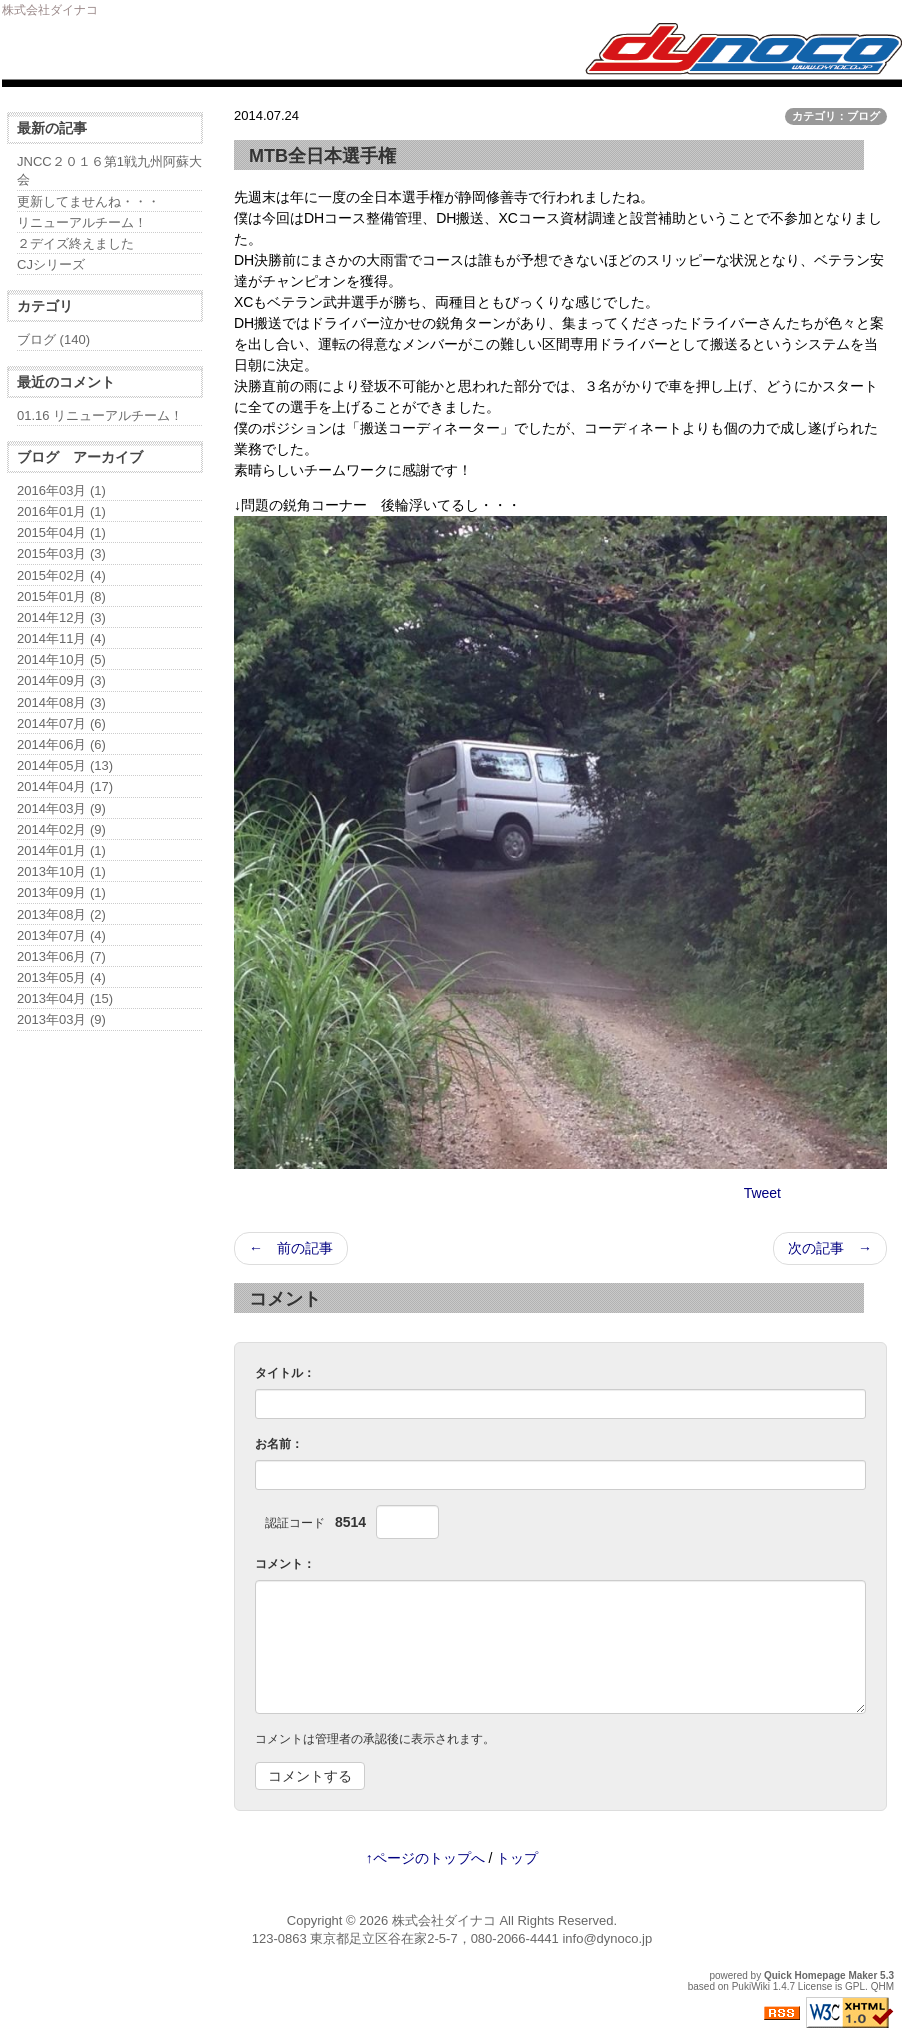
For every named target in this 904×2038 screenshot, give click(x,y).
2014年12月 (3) (61, 617)
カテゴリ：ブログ (836, 116)
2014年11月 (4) (61, 638)
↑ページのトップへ (425, 1858)
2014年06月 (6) (61, 744)
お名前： (279, 1444)
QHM (882, 1986)
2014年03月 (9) (61, 808)
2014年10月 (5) (61, 659)
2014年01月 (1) (61, 850)
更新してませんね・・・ (88, 201)
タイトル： (285, 1373)
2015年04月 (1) (61, 532)
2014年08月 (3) (61, 702)
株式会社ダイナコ (444, 1920)
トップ (517, 1858)
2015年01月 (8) (61, 596)
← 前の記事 (291, 1248)
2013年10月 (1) (61, 871)
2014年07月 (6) (61, 723)
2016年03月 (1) (61, 490)
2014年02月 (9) (61, 829)
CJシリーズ (51, 264)
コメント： (285, 1564)
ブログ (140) (53, 339)
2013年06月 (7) (61, 956)
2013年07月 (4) (61, 935)
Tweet (762, 1193)
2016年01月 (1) (61, 511)
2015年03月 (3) (61, 553)
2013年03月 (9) (61, 1019)
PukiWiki (751, 1986)
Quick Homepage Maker (820, 1975)
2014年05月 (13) (65, 765)
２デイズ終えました (75, 243)
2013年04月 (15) (65, 998)
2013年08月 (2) (61, 914)
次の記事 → (830, 1248)
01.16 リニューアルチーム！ (100, 415)
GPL (855, 1986)
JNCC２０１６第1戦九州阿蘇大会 (109, 170)
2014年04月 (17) (65, 786)
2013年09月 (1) (61, 892)
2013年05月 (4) (61, 977)
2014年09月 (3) (61, 680)
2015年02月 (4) (61, 575)
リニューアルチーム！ (82, 222)
